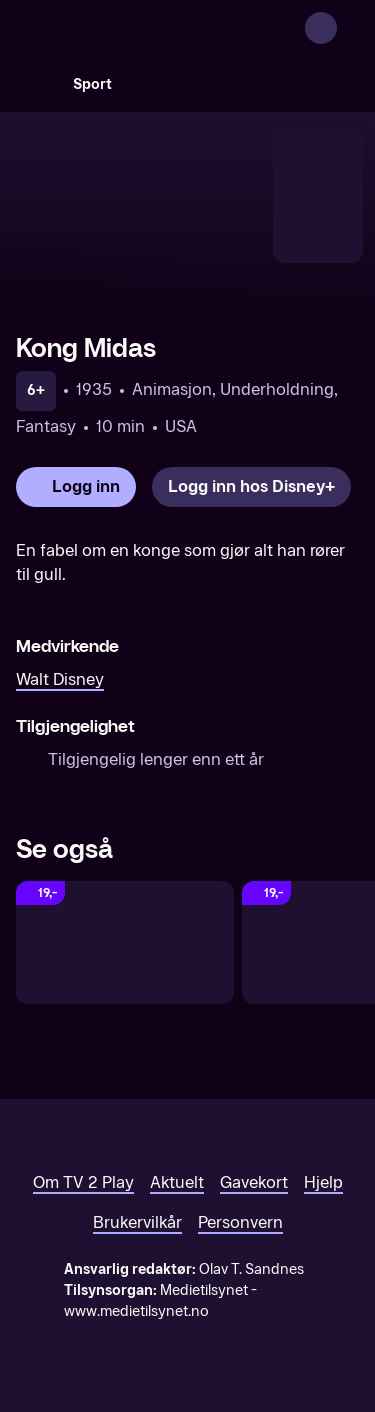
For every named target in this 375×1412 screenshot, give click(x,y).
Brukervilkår (137, 1222)
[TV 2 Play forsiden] (166, 28)
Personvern (240, 1222)
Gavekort (254, 1182)
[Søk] (36, 84)
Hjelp (323, 1182)
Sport (92, 84)
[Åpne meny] (347, 28)
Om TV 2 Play (83, 1182)
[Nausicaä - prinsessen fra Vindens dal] (125, 942)
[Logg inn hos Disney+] (251, 487)
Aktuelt (177, 1182)
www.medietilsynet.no (136, 1311)
